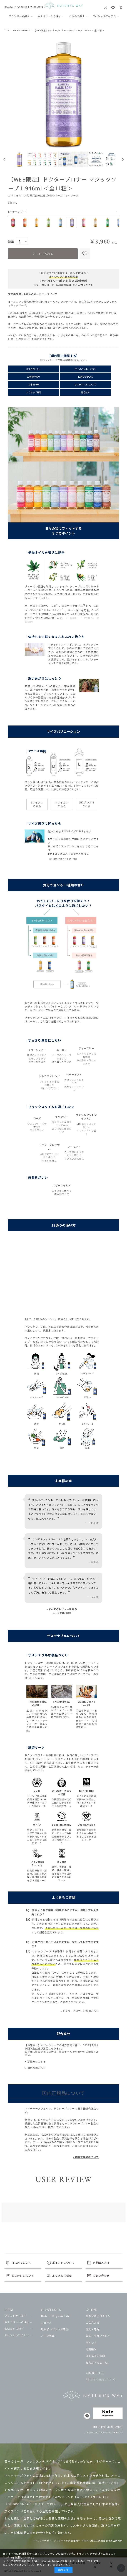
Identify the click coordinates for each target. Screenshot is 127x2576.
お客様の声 (33, 384)
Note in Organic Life (55, 2316)
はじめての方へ (21, 2262)
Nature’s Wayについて (100, 2379)
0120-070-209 (110, 2426)
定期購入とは (101, 2262)
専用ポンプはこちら (86, 804)
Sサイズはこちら (37, 804)
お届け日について (23, 2275)
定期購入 (91, 2349)
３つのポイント (33, 368)
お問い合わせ (101, 2275)
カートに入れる (43, 254)
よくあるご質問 (33, 392)
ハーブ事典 (48, 2336)
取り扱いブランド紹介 (55, 2329)
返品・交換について (98, 2336)
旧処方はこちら (36, 2067)
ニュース (46, 2322)
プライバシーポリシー (34, 2565)
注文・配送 (92, 2329)
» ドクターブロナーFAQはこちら (80, 2011)
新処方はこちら (36, 2061)
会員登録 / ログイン (98, 2316)
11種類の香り (33, 376)
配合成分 (85, 392)
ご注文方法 (92, 2322)
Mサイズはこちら (61, 804)
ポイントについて (63, 2262)
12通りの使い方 (85, 376)
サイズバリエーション (85, 368)
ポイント (91, 2342)
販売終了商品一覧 (97, 2362)
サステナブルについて (85, 384)
